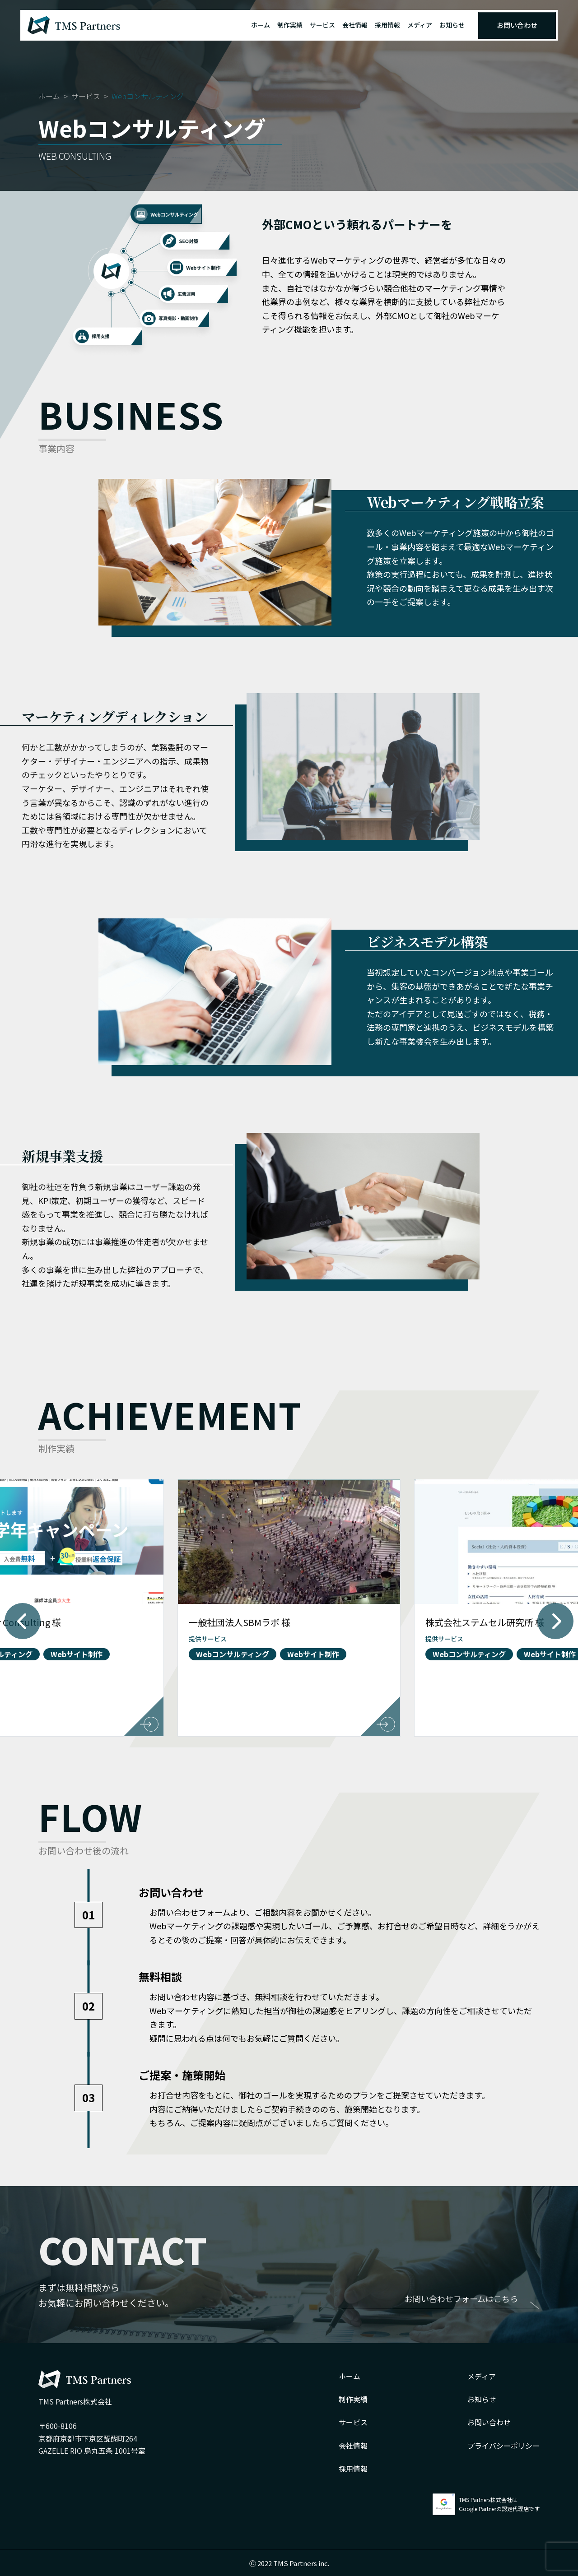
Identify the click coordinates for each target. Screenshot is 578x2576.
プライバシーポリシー (503, 2445)
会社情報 (355, 24)
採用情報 (387, 24)
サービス (322, 24)
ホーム (260, 24)
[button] (23, 1621)
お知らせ (452, 24)
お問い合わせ (517, 25)
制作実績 (290, 24)
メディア (419, 24)
